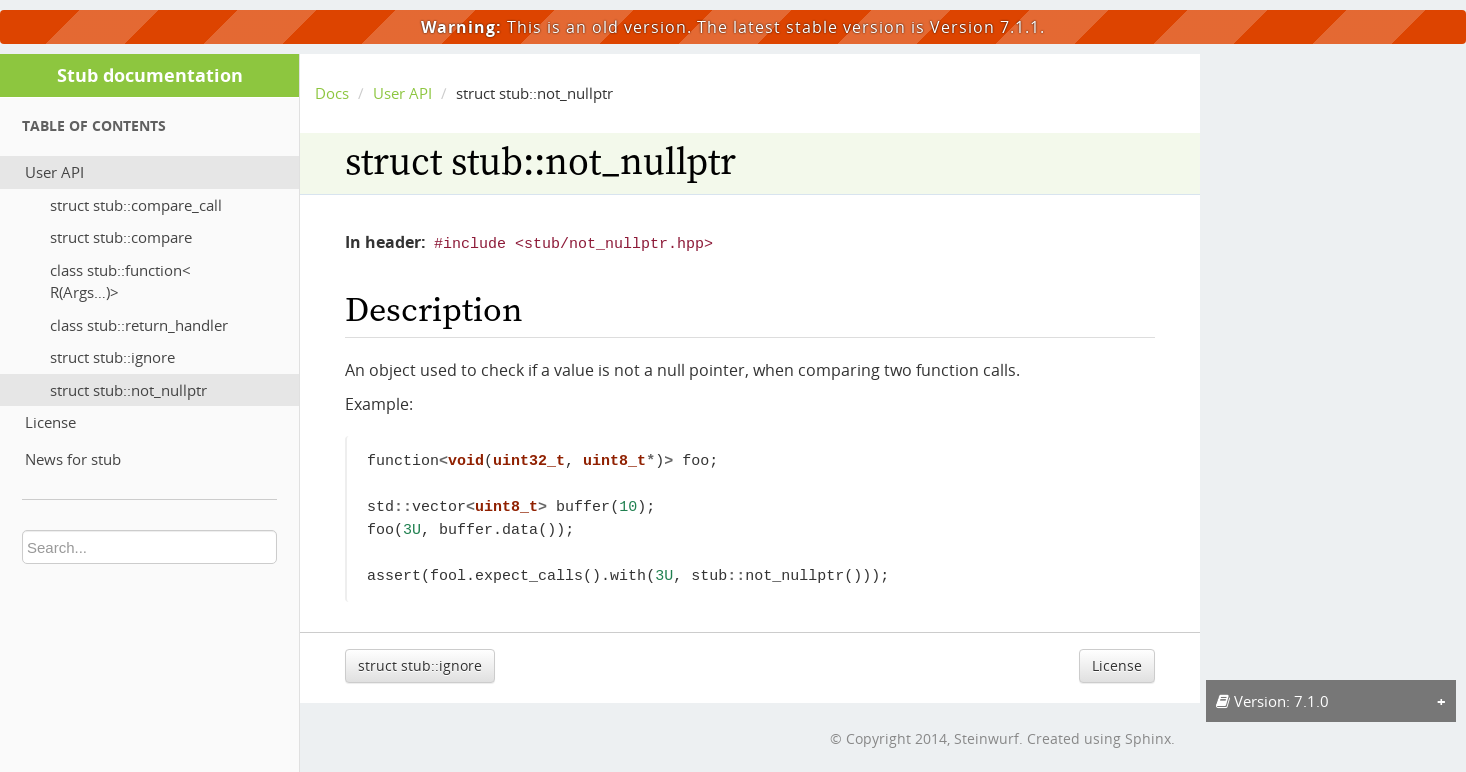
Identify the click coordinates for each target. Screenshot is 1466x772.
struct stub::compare (121, 237)
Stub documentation (150, 75)
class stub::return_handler (139, 325)
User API (54, 172)
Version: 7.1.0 (1272, 701)
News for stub (73, 459)
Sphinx (1148, 736)
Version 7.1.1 (985, 27)
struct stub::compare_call (136, 205)
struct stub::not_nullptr (128, 390)
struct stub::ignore (112, 357)
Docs (332, 93)
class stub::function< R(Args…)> (120, 281)
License (50, 422)
